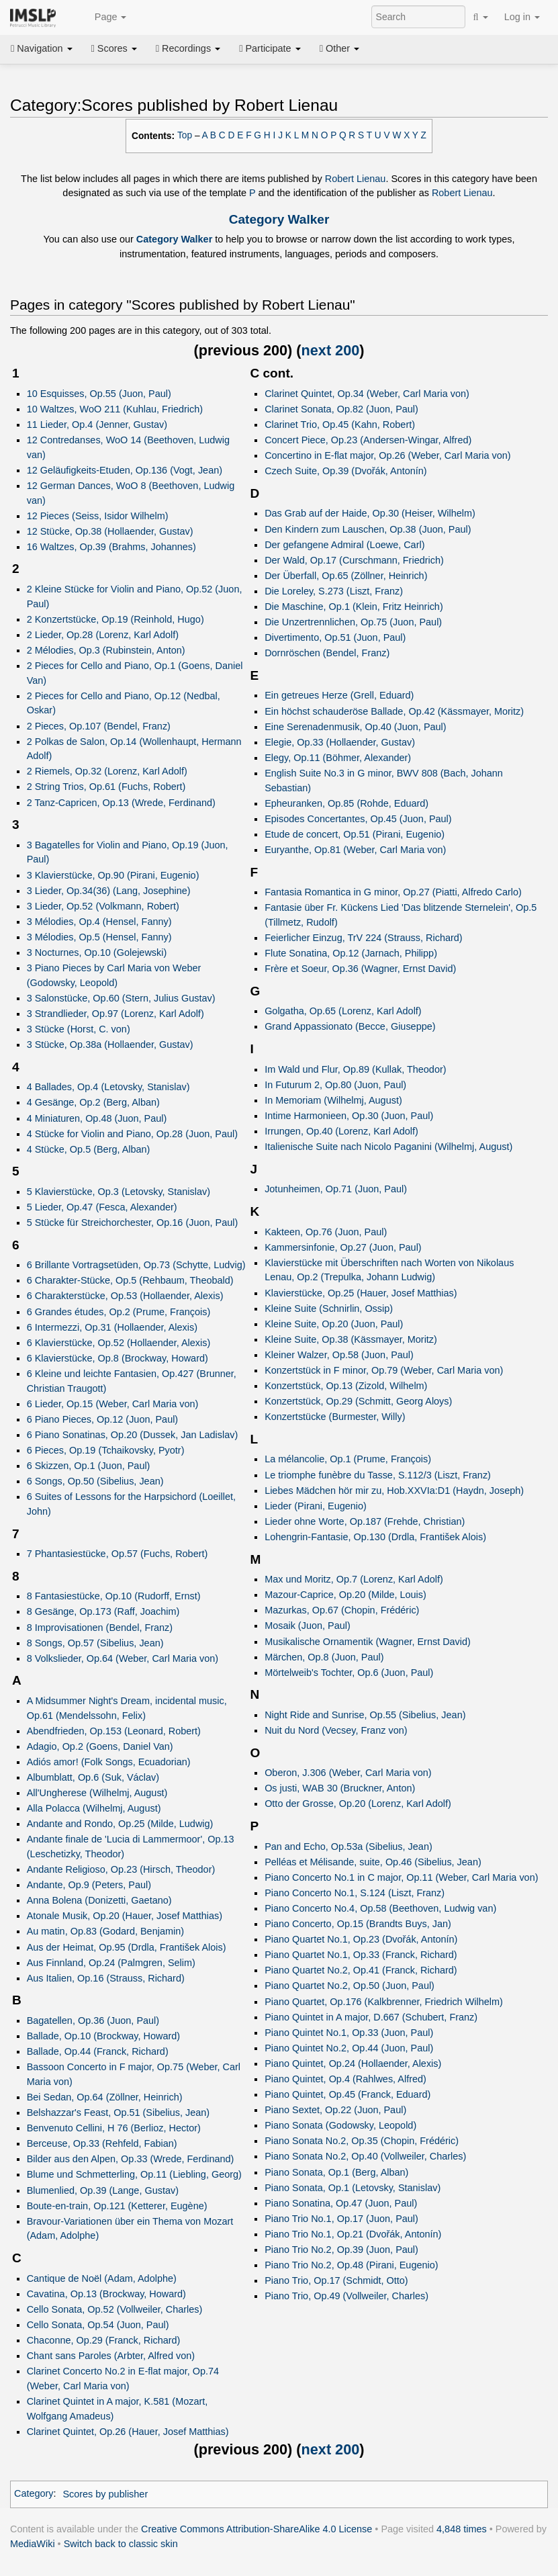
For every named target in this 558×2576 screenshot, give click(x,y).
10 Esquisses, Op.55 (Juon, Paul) (99, 393)
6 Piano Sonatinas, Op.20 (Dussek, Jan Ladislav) (132, 1434)
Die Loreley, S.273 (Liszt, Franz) (334, 591)
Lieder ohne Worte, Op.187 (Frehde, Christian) (365, 1521)
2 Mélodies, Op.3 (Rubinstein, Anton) (106, 650)
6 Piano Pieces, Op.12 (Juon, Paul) (103, 1419)
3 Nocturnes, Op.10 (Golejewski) (97, 952)
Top (184, 135)
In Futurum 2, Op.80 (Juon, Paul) (335, 1084)
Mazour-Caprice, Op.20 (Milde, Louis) (345, 1594)
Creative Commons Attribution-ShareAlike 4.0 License (256, 2529)
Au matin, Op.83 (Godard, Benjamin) (105, 1931)
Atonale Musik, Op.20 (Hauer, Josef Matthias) (124, 1915)
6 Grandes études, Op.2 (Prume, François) (119, 1311)
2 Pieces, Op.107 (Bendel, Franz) (99, 726)
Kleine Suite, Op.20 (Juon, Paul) (334, 1324)
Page (103, 17)
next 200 (330, 350)
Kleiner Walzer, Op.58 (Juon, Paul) (339, 1354)
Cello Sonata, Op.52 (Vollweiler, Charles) (115, 2309)
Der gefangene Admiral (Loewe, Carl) (344, 544)
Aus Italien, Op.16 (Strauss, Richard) (106, 1978)
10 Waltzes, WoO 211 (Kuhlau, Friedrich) (115, 409)
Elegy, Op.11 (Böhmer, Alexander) (338, 757)
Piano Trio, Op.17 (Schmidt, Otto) (336, 2280)
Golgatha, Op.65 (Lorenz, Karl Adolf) (343, 1011)
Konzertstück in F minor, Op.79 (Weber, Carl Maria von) (384, 1370)
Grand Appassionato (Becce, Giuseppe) (350, 1026)
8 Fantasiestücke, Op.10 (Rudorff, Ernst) (114, 1596)
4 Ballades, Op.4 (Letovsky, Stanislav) (108, 1086)
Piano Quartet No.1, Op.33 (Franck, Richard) (361, 1954)
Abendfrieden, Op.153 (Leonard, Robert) (114, 1731)
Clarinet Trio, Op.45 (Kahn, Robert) (340, 424)
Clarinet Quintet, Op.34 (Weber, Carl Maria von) (367, 393)
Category (34, 2494)
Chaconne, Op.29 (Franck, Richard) (104, 2340)
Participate (270, 48)
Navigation (42, 48)
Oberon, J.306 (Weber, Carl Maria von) (348, 1772)
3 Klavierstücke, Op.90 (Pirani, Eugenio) (113, 875)
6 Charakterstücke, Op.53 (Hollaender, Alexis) (125, 1295)
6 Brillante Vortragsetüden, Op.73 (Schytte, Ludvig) (136, 1264)
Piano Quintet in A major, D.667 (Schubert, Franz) (371, 2017)
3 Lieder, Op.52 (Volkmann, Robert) (103, 906)
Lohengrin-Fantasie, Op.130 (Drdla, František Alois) (375, 1536)
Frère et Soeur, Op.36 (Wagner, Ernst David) (360, 968)
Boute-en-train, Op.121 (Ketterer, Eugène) (117, 2206)
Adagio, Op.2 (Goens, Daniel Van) (100, 1746)
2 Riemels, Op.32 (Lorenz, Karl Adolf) (107, 771)
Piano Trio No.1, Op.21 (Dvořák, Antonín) (353, 2234)
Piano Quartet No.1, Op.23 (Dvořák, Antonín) (361, 1939)
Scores (114, 48)
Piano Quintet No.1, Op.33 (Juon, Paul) (349, 2032)
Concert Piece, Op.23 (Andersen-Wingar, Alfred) (368, 440)
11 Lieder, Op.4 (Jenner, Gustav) (97, 424)
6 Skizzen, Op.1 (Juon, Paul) (88, 1465)
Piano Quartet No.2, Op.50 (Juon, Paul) (349, 1985)
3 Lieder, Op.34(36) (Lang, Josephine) (109, 890)
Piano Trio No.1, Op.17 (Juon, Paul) (341, 2218)
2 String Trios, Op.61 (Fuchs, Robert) (106, 786)
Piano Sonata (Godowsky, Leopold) (340, 2125)
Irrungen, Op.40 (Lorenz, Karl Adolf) (341, 1131)
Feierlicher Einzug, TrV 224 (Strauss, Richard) (363, 937)
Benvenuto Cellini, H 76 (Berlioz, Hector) (114, 2128)
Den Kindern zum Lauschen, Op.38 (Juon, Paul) (368, 529)
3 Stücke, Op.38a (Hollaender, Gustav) (110, 1044)
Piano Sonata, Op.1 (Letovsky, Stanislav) (352, 2187)
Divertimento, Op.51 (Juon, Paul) (335, 637)
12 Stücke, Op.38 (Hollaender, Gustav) (110, 531)
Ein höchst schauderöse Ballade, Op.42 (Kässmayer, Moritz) (394, 711)
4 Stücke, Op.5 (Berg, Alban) (88, 1149)
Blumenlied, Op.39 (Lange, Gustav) (103, 2190)
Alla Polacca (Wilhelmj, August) (94, 1808)
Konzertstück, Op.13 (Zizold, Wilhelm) (346, 1385)
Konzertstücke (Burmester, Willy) (335, 1416)
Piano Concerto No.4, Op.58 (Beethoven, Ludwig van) (380, 1908)
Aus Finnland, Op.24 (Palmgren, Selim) (111, 1962)
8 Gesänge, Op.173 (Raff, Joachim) (103, 1611)
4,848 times (461, 2529)
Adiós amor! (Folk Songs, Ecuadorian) (109, 1762)
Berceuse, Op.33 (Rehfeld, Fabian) (102, 2143)
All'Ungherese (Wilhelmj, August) (97, 1792)
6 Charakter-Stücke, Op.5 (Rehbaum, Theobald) (130, 1280)
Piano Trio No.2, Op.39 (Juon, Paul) (341, 2249)
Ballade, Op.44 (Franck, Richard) (98, 2051)
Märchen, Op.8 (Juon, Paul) (324, 1657)
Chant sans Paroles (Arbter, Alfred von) (111, 2355)
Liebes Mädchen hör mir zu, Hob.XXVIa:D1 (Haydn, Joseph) (394, 1490)
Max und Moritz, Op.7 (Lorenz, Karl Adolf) (354, 1579)
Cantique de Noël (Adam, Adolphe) (102, 2278)
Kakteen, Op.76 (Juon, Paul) (326, 1232)
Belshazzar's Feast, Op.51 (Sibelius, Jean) (118, 2112)
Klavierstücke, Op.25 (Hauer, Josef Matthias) (361, 1293)
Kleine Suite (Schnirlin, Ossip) (329, 1308)
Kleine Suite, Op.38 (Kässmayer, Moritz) (351, 1339)
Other (339, 48)
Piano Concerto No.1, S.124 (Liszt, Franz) (355, 1892)
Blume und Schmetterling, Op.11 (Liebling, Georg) (134, 2174)
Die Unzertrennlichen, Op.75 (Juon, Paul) (353, 622)
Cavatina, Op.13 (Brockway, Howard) (106, 2294)
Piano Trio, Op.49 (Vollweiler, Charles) (346, 2296)
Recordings (188, 48)
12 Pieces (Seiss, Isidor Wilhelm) (98, 515)
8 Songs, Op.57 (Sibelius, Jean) (95, 1643)
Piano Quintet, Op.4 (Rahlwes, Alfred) (345, 2079)
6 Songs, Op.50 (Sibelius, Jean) (95, 1481)
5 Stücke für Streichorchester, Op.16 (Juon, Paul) (132, 1222)
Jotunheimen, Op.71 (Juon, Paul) (336, 1189)
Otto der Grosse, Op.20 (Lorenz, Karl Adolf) (358, 1803)
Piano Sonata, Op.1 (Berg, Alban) (336, 2172)
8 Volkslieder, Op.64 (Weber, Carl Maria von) (122, 1658)
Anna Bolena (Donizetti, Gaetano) (99, 1900)
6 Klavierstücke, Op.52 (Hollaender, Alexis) (119, 1342)
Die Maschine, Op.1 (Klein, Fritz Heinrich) (354, 606)
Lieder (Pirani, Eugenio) (316, 1506)
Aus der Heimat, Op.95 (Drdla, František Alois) (126, 1947)
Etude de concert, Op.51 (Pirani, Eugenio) (355, 834)
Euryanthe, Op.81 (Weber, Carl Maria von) (355, 849)
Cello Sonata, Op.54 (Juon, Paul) (98, 2324)
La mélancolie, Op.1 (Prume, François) (348, 1459)
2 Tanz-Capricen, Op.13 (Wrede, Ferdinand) (121, 802)
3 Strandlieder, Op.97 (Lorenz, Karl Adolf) (115, 1013)
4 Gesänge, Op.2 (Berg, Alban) (93, 1102)
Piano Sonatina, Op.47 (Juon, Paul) (341, 2203)
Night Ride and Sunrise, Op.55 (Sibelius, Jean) (365, 1714)
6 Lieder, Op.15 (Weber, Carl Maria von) (113, 1403)
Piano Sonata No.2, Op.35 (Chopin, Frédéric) (362, 2140)
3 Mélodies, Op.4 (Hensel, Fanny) (99, 921)
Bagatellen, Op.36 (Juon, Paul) (93, 2020)
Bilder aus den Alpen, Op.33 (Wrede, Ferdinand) (130, 2158)
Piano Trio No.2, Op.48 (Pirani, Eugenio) (351, 2265)
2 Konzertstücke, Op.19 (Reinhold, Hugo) (115, 619)
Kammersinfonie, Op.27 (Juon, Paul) (343, 1247)
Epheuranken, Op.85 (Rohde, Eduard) (346, 803)
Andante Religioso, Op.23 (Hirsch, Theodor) (121, 1869)
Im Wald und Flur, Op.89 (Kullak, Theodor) (355, 1069)
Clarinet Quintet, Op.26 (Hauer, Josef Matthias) (128, 2431)
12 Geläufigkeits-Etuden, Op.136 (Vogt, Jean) (124, 470)
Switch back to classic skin (121, 2543)
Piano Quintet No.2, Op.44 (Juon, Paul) (349, 2048)
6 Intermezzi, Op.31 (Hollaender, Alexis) (112, 1327)
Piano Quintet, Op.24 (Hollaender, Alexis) (353, 2063)
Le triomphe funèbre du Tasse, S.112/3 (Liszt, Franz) (378, 1475)
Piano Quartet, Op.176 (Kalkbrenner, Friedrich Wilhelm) (384, 2001)
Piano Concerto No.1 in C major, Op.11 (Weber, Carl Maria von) (401, 1877)
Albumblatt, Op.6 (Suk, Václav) (93, 1777)
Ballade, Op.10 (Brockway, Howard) (103, 2036)
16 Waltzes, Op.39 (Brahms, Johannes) (111, 546)
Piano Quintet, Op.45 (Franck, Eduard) (347, 2094)
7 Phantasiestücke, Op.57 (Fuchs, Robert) (117, 1553)
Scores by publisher (105, 2494)
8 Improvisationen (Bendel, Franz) (100, 1627)
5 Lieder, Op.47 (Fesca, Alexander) (102, 1207)
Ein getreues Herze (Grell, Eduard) (339, 695)
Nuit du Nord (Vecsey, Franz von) (336, 1730)
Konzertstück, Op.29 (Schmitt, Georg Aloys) (358, 1401)
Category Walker (279, 219)
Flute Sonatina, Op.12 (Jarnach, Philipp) (351, 953)
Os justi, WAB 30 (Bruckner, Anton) (340, 1788)
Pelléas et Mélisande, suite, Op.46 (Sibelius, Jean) (373, 1862)
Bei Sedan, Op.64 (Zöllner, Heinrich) (105, 2097)
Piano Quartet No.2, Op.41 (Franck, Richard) (361, 1970)
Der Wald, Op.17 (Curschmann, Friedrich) (354, 560)
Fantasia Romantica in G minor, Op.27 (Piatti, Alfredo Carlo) (393, 892)
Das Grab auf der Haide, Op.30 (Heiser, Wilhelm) (370, 513)
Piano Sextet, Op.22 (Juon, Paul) (335, 2109)
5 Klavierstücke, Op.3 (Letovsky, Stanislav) (118, 1191)
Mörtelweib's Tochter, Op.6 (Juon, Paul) (349, 1672)
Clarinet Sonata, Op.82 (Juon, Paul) (341, 409)
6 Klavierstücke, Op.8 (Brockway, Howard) (117, 1358)
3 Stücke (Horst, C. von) (78, 1029)
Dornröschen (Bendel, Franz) (327, 653)
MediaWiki (32, 2543)
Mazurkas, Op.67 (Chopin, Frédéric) (342, 1610)
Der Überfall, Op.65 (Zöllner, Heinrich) (346, 575)
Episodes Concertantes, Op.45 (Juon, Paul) (358, 818)
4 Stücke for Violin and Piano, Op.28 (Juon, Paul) (132, 1133)
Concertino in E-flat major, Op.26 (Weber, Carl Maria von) (387, 455)
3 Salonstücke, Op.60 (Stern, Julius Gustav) (121, 998)
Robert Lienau (355, 178)
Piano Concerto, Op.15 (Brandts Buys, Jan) (358, 1923)
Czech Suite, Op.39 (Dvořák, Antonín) (346, 470)
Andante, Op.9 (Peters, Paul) (89, 1884)
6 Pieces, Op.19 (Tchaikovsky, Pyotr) (106, 1450)
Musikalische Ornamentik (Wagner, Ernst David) (368, 1641)
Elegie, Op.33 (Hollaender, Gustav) (340, 742)
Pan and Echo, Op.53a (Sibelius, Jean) (348, 1846)
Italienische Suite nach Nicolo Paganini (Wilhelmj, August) (388, 1146)
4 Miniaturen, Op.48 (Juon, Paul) (97, 1118)
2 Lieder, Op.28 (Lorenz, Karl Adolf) (103, 634)
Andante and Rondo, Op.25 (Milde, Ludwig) (120, 1823)
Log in (522, 16)
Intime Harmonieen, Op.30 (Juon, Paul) (349, 1115)
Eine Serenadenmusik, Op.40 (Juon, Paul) (355, 726)
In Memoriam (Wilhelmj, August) (333, 1100)
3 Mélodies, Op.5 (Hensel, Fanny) (99, 937)
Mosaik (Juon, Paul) (308, 1625)
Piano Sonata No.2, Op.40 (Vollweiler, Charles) (365, 2156)
